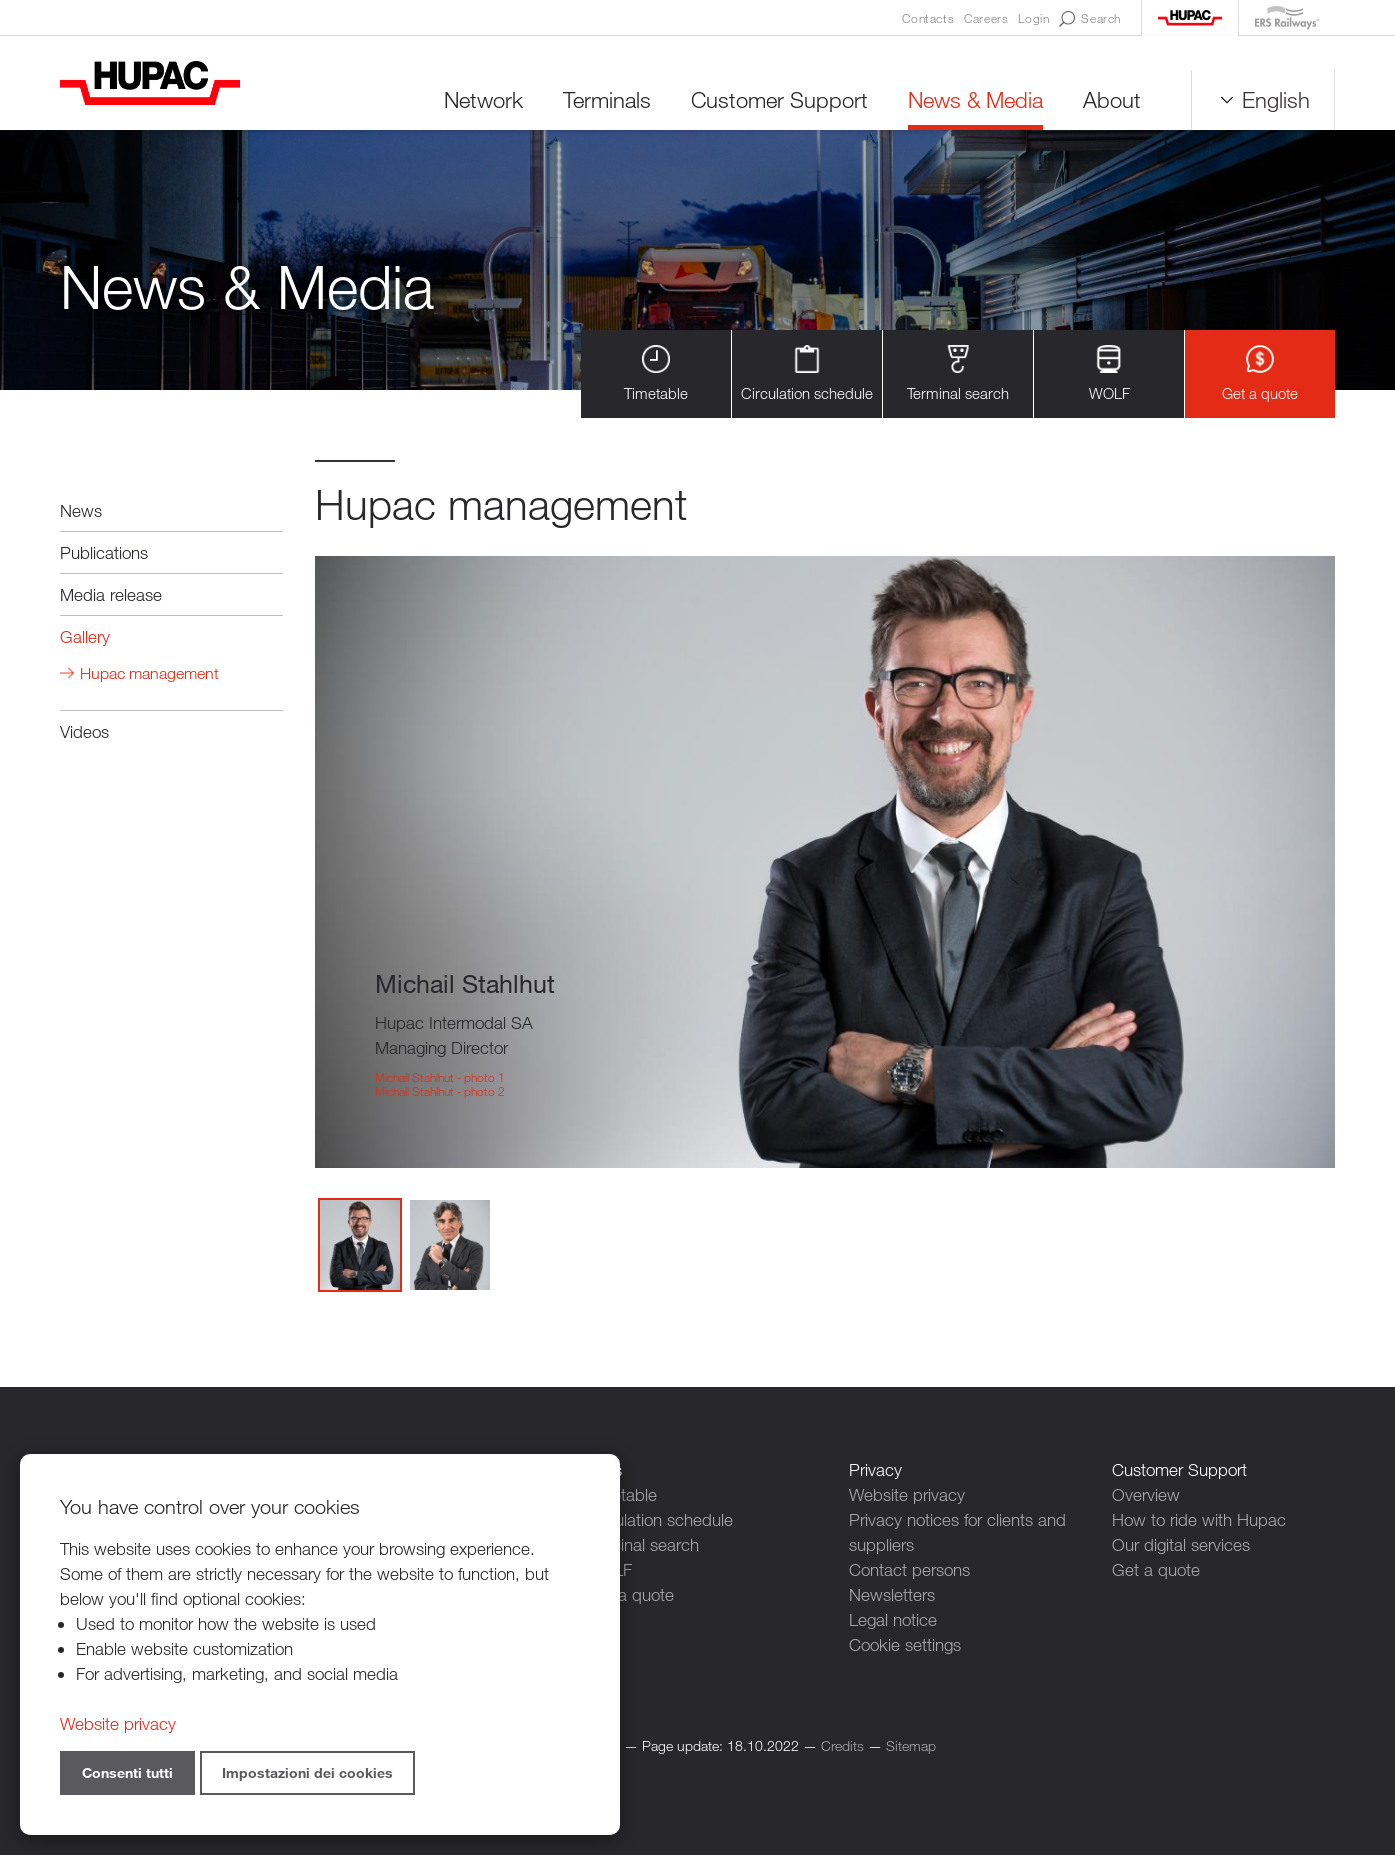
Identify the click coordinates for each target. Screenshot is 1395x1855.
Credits (842, 1745)
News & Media (975, 99)
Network (483, 99)
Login (1033, 18)
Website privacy (907, 1494)
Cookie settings (905, 1644)
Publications (104, 552)
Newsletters (892, 1594)
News (81, 510)
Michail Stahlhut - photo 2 (440, 1091)
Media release (111, 594)
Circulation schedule (807, 373)
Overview (1146, 1494)
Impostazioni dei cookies (307, 1772)
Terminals (607, 99)
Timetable (656, 373)
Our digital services (1181, 1544)
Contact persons (909, 1569)
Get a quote (1260, 373)
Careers (986, 18)
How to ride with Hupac (1199, 1519)
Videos (84, 731)
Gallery (85, 636)
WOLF (1109, 373)
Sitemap (911, 1745)
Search (1090, 19)
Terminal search (958, 373)
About (1112, 99)
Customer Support (779, 99)
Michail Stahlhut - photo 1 (440, 1077)
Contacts (928, 18)
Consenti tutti (127, 1772)
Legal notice (893, 1619)
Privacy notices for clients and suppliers (957, 1532)
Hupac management (149, 673)
